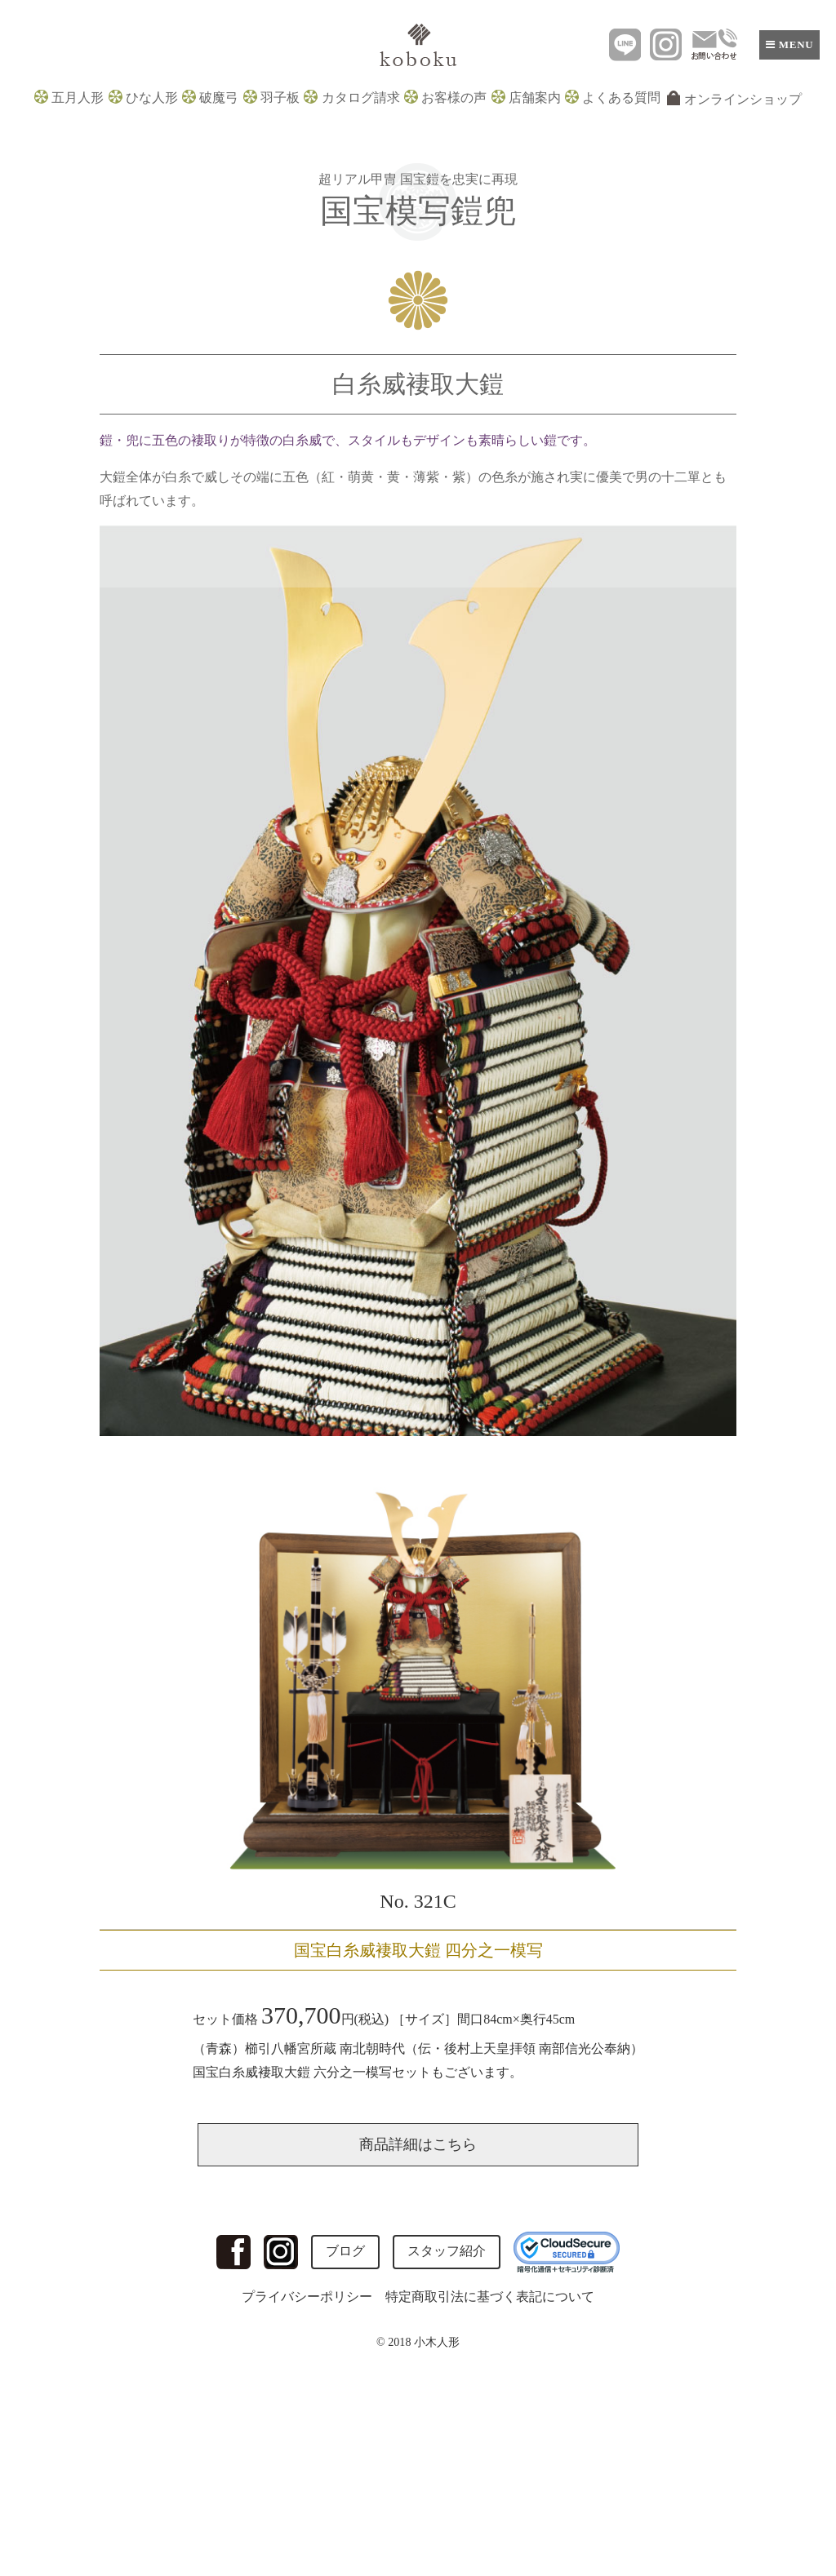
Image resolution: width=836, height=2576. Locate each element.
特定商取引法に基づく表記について (489, 2296)
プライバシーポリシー (307, 2296)
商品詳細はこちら (418, 2144)
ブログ (345, 2251)
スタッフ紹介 (446, 2251)
